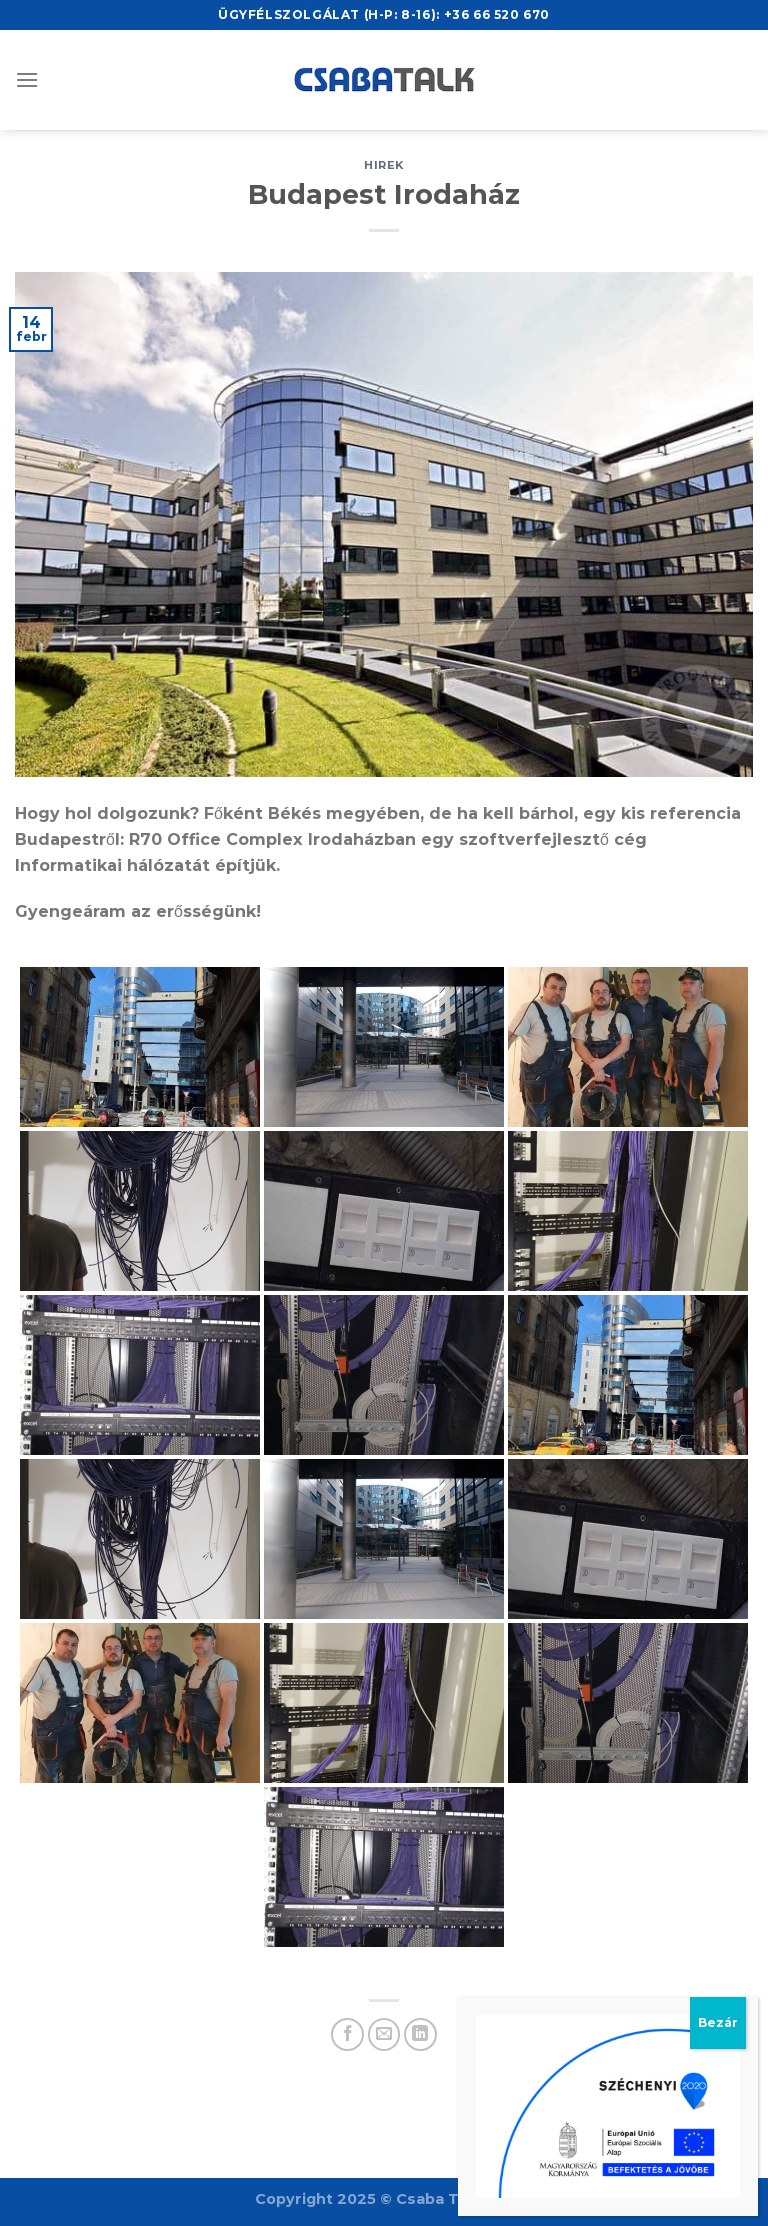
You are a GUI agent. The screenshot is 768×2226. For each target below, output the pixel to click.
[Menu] (27, 79)
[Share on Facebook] (347, 2034)
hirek (384, 165)
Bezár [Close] (718, 516)
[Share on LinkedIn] (420, 2034)
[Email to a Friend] (384, 2034)
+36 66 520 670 (497, 14)
